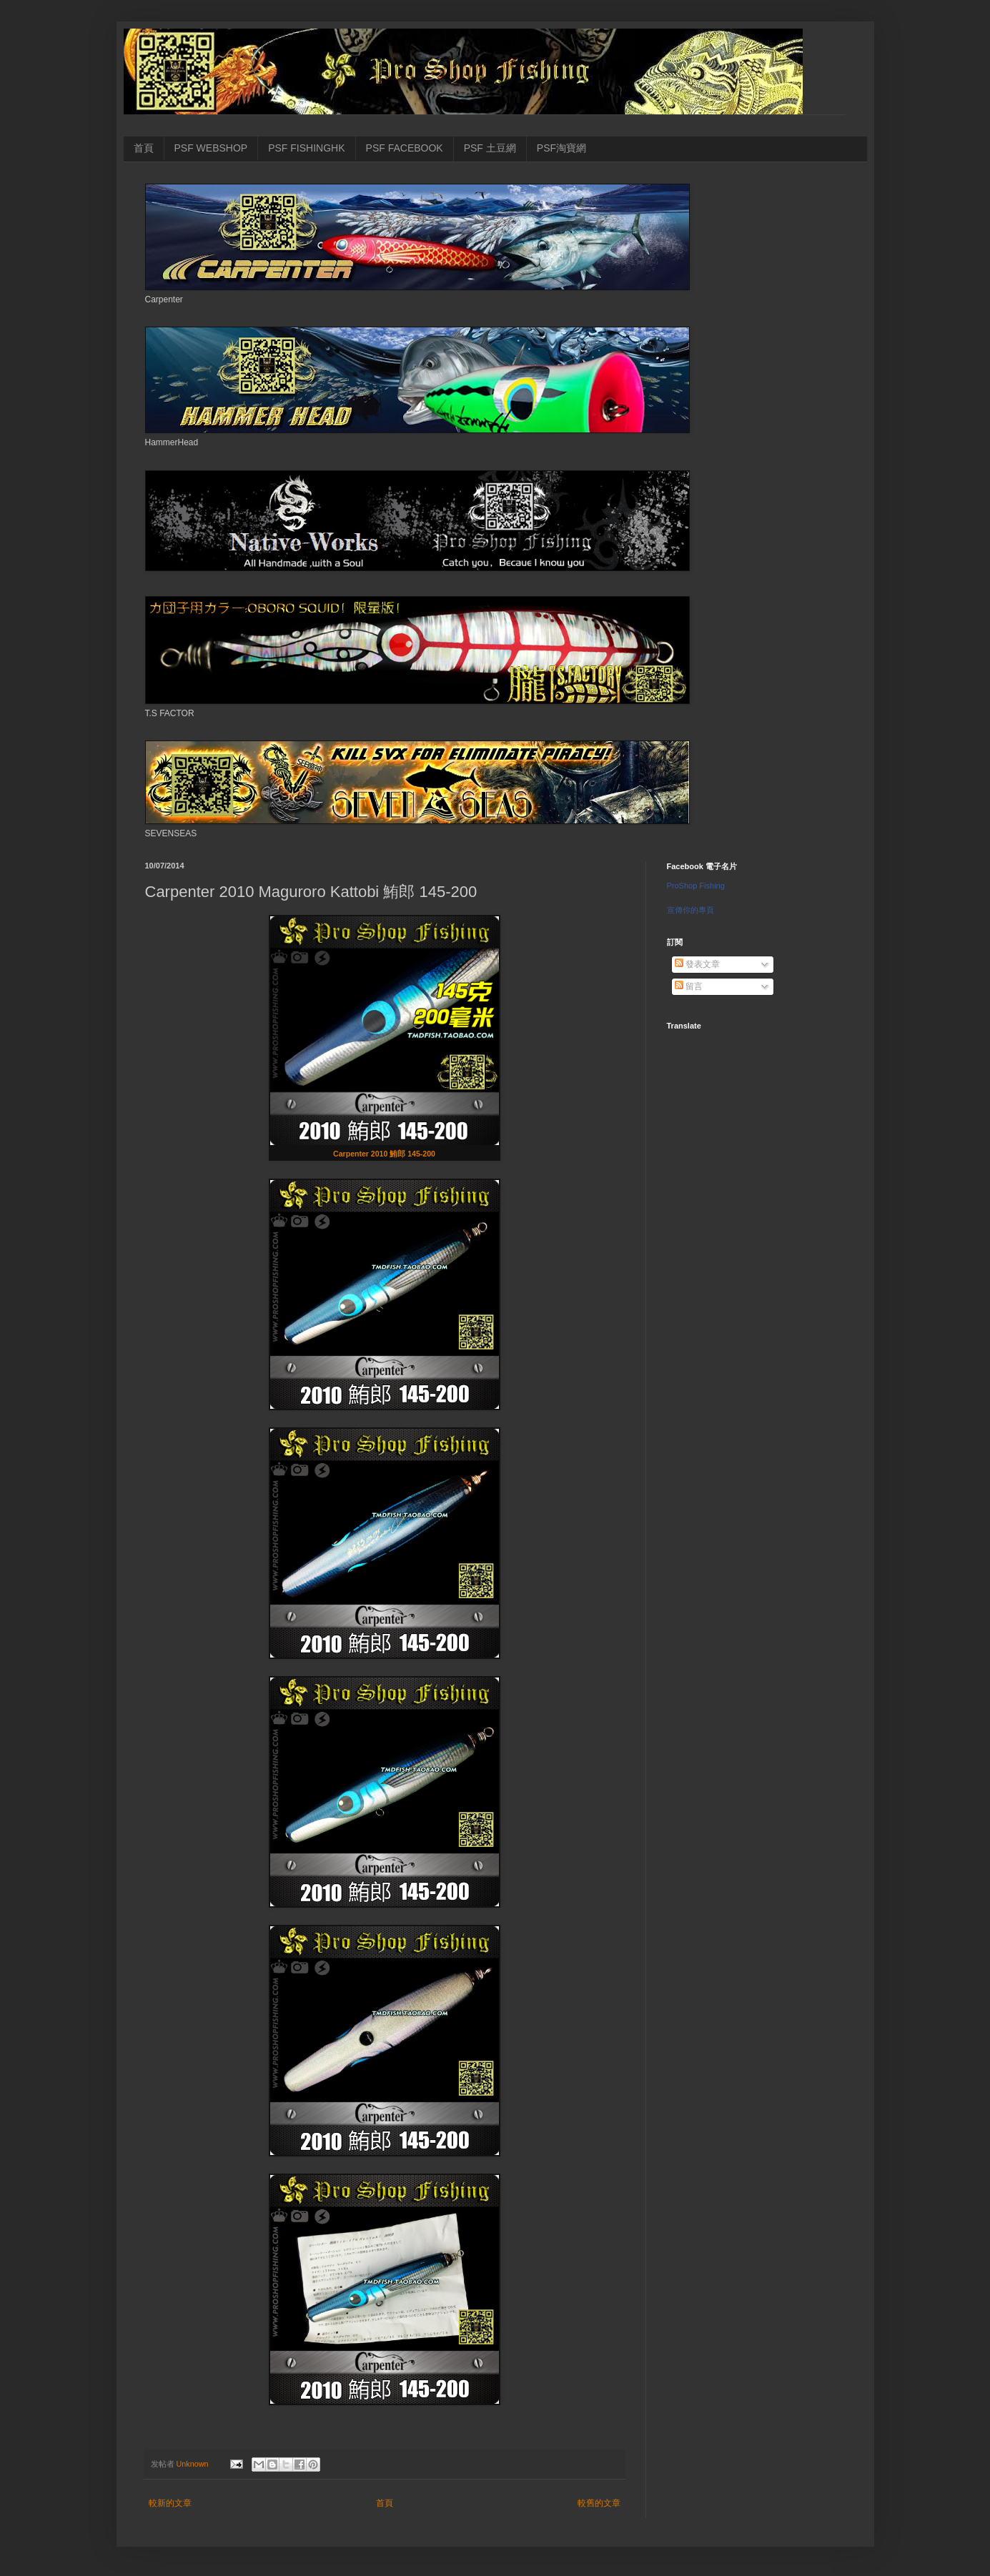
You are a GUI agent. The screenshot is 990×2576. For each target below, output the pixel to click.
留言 (689, 986)
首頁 (144, 148)
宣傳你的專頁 (690, 910)
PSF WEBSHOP (211, 148)
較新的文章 (170, 2503)
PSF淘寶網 (561, 148)
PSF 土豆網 (490, 148)
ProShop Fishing (696, 885)
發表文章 (697, 964)
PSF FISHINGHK (306, 148)
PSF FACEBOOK (404, 148)
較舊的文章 (599, 2503)
